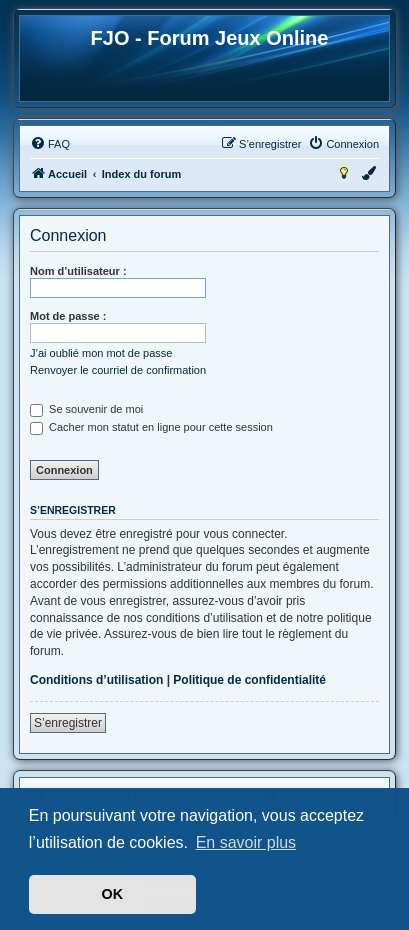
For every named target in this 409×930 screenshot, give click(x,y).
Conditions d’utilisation (96, 680)
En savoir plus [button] (246, 842)
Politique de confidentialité (249, 680)
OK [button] (113, 894)
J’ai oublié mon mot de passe (101, 353)
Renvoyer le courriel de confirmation (118, 370)
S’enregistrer (68, 723)
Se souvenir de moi (86, 409)
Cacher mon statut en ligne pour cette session (151, 427)
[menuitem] (50, 144)
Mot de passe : (68, 316)
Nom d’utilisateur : (78, 271)
